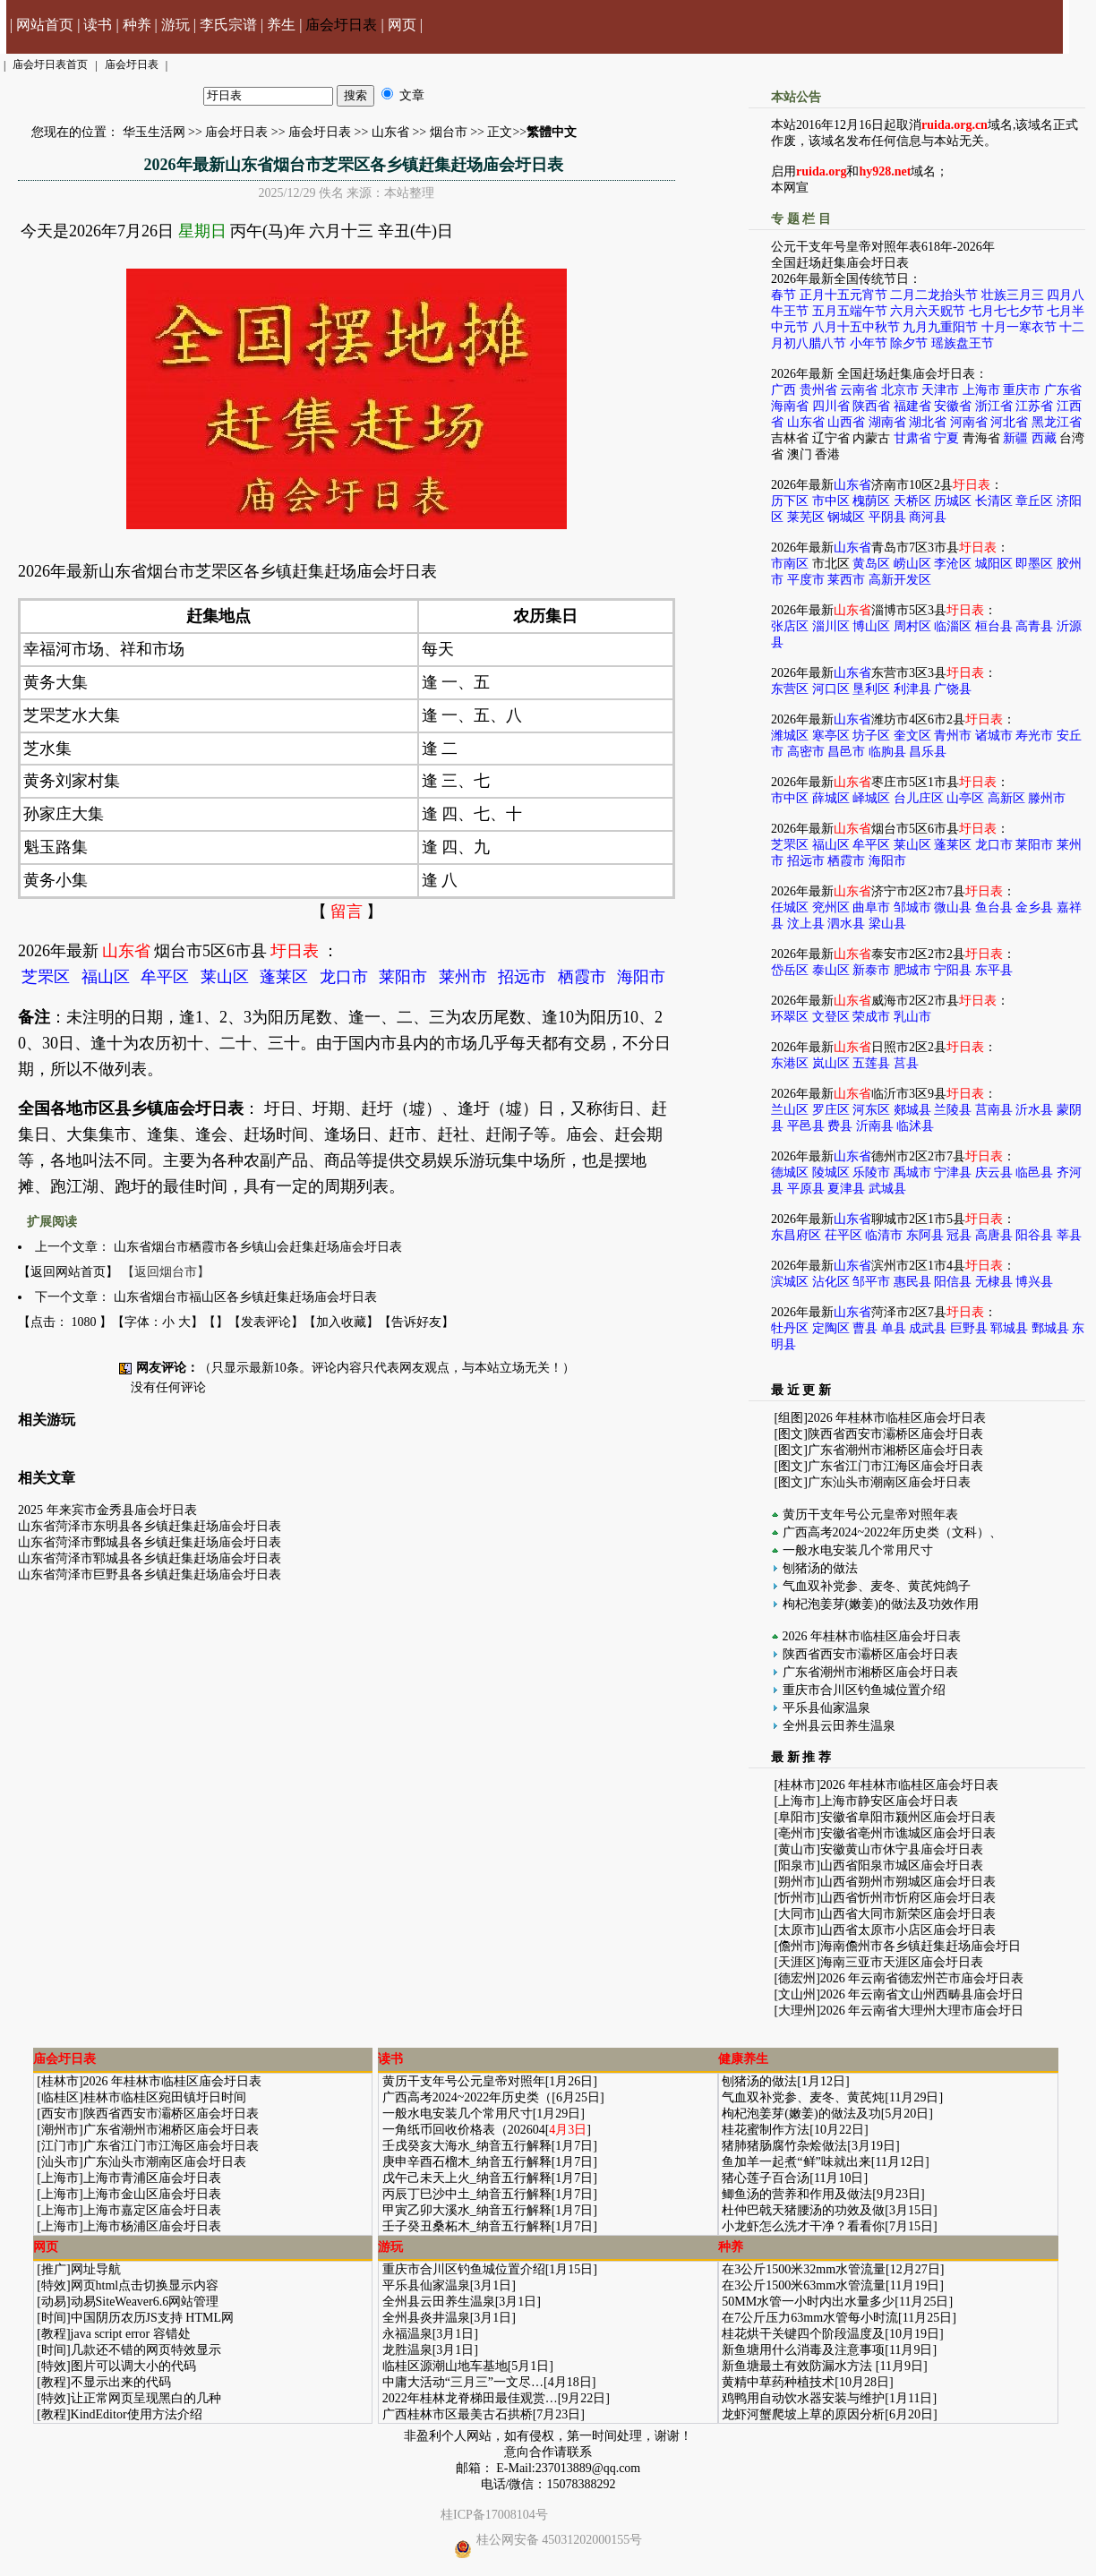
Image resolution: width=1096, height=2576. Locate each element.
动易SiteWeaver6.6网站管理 (145, 2301)
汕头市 (60, 2162)
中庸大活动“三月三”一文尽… (463, 2382)
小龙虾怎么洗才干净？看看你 (803, 2226)
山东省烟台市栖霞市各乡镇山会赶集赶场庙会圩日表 (258, 1247)
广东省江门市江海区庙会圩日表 (895, 1466)
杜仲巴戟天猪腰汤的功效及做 (803, 2210)
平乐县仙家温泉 (826, 1708)
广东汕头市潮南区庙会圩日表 (889, 1482)
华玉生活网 (154, 132)
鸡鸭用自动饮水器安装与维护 (803, 2398)
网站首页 (44, 24)
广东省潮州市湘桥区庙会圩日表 (895, 1450)
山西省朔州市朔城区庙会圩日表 (908, 1881)
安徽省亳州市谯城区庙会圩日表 (908, 1833)
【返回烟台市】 (166, 1272)
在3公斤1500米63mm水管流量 (804, 2285)
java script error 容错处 (131, 2334)
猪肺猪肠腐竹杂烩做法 (784, 2145)
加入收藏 (341, 1322)
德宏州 (797, 1978)
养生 (281, 24)
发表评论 (266, 1322)
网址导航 (96, 2269)
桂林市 (797, 1785)
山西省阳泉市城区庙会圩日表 (901, 1865)
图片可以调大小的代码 (133, 2366)
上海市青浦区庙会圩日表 (152, 2178)
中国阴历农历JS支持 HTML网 (152, 2317)
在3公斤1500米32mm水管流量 (804, 2269)
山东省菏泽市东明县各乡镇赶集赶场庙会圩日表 (149, 1526)
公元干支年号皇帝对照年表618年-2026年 (883, 246)
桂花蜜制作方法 (765, 2129)
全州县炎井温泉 (426, 2317)
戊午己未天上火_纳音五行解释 (467, 2178)
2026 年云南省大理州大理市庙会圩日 (922, 2010)
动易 (53, 2301)
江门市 (60, 2145)
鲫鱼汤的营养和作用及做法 (797, 2194)
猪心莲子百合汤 (765, 2178)
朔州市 (797, 1881)
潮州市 (60, 2129)
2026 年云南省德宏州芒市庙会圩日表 (922, 1978)
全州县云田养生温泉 (839, 1726)
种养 (137, 24)
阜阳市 (797, 1817)
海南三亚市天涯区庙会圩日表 (901, 1962)
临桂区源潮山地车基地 (445, 2366)
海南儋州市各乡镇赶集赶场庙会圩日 (920, 1946)
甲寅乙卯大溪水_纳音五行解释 (467, 2210)
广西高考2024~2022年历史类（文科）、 (893, 1532)
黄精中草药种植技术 (778, 2382)
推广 (53, 2269)
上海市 (797, 1801)
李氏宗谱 (228, 24)
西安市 (60, 2113)
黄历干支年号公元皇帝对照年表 (870, 1514)
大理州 (797, 2010)
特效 (53, 2285)
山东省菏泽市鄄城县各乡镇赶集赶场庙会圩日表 (149, 1542)
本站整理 (409, 193)
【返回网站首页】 (68, 1272)
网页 (402, 24)
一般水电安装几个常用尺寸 (858, 1550)
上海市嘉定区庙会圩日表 (152, 2210)
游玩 (175, 24)
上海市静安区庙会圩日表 (889, 1801)
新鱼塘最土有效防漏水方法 (799, 2366)
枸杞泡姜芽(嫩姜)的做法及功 (801, 2113)
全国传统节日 (871, 279)
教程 (53, 2334)
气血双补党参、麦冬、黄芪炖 (803, 2097)
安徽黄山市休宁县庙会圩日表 (901, 1849)
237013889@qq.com (588, 2468)
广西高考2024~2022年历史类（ (467, 2097)
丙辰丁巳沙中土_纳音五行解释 (467, 2194)
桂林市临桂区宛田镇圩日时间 (164, 2097)
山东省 (390, 132)
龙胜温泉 (407, 2350)
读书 (97, 24)
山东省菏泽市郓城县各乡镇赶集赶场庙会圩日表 (149, 1558)
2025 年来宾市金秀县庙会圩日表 (107, 1510)
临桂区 (60, 2097)
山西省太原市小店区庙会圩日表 (908, 1930)
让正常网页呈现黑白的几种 (146, 2398)
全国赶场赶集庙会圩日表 (840, 263)
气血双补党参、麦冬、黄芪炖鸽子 (877, 1586)
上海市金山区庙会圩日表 (152, 2194)
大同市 (797, 1914)
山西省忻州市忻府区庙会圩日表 (908, 1897)
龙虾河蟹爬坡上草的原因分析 (803, 2414)
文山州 (797, 1994)
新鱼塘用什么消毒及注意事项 (803, 2350)
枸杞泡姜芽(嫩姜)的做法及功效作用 (881, 1604)
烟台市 (448, 132)
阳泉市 (797, 1865)
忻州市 (797, 1897)
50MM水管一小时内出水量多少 (808, 2301)
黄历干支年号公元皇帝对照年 (463, 2081)
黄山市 (797, 1849)
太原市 (797, 1930)
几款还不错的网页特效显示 (146, 2350)
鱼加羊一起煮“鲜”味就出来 (796, 2162)
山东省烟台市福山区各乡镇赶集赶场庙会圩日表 (245, 1297)
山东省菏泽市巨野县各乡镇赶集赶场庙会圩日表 (149, 1574)
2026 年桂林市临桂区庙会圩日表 (897, 1418)
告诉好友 (416, 1322)
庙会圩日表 (341, 24)
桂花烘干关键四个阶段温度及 (803, 2334)
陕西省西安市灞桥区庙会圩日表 (895, 1434)
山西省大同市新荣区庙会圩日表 (908, 1914)
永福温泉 (407, 2334)
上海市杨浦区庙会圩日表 (152, 2226)
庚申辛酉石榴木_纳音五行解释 (467, 2162)
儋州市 (797, 1946)
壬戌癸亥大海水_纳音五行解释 (467, 2145)
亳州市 (797, 1833)
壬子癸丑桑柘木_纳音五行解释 (467, 2226)
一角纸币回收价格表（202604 (463, 2129)
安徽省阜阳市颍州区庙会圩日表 (908, 1817)
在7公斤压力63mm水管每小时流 (810, 2317)
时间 (53, 2317)
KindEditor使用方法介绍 (136, 2414)
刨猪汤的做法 (820, 1568)
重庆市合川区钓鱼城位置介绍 (864, 1690)
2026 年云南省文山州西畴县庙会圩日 (922, 1994)
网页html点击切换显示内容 (145, 2285)
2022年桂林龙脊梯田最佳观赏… (470, 2398)
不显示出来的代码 (121, 2382)
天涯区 (797, 1962)
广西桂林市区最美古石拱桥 (457, 2414)
